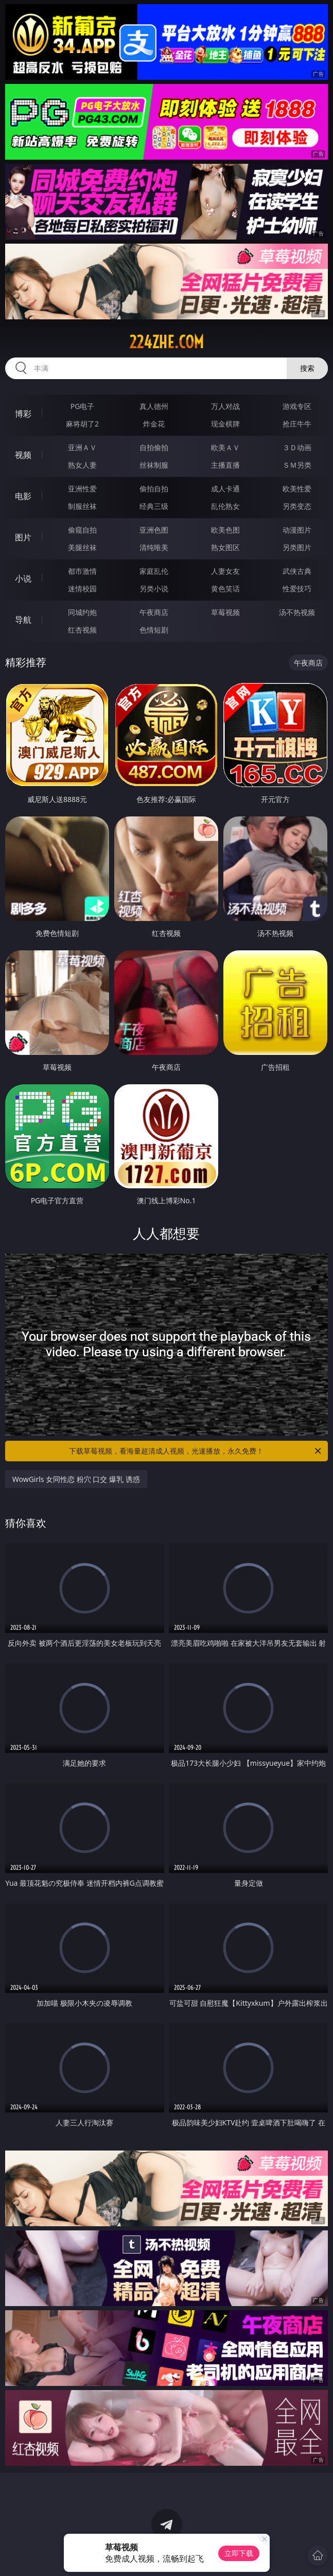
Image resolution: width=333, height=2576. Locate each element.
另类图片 (297, 547)
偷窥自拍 (82, 530)
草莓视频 (225, 612)
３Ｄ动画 (297, 447)
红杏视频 (82, 630)
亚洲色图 (153, 530)
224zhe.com (166, 342)
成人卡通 (225, 488)
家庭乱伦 (153, 571)
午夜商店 (153, 612)
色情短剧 (153, 630)
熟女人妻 (82, 465)
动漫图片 (297, 530)
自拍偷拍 (153, 447)
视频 (23, 454)
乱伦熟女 (225, 506)
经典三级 (153, 506)
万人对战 (225, 406)
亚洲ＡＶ (82, 447)
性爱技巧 (297, 588)
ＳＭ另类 (297, 465)
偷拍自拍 (153, 488)
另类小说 (153, 588)
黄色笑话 (225, 588)
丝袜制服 (153, 465)
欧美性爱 (297, 488)
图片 (23, 537)
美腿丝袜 (82, 547)
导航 (23, 619)
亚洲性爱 (82, 488)
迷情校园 (82, 588)
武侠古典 (297, 571)
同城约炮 (82, 612)
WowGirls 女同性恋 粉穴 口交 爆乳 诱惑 (76, 1479)
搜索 (307, 368)
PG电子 (83, 406)
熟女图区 (225, 547)
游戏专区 (297, 406)
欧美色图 (225, 530)
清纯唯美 (153, 547)
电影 (23, 496)
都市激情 (82, 571)
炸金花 (154, 424)
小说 (23, 578)
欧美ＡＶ (225, 447)
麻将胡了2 (82, 424)
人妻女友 (225, 571)
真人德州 (153, 406)
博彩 (23, 413)
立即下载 (238, 2553)
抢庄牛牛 (297, 424)
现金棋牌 (225, 424)
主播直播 (225, 465)
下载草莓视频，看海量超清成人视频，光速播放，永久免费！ (196, 1451)
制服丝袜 (82, 506)
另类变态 (297, 506)
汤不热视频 (297, 612)
